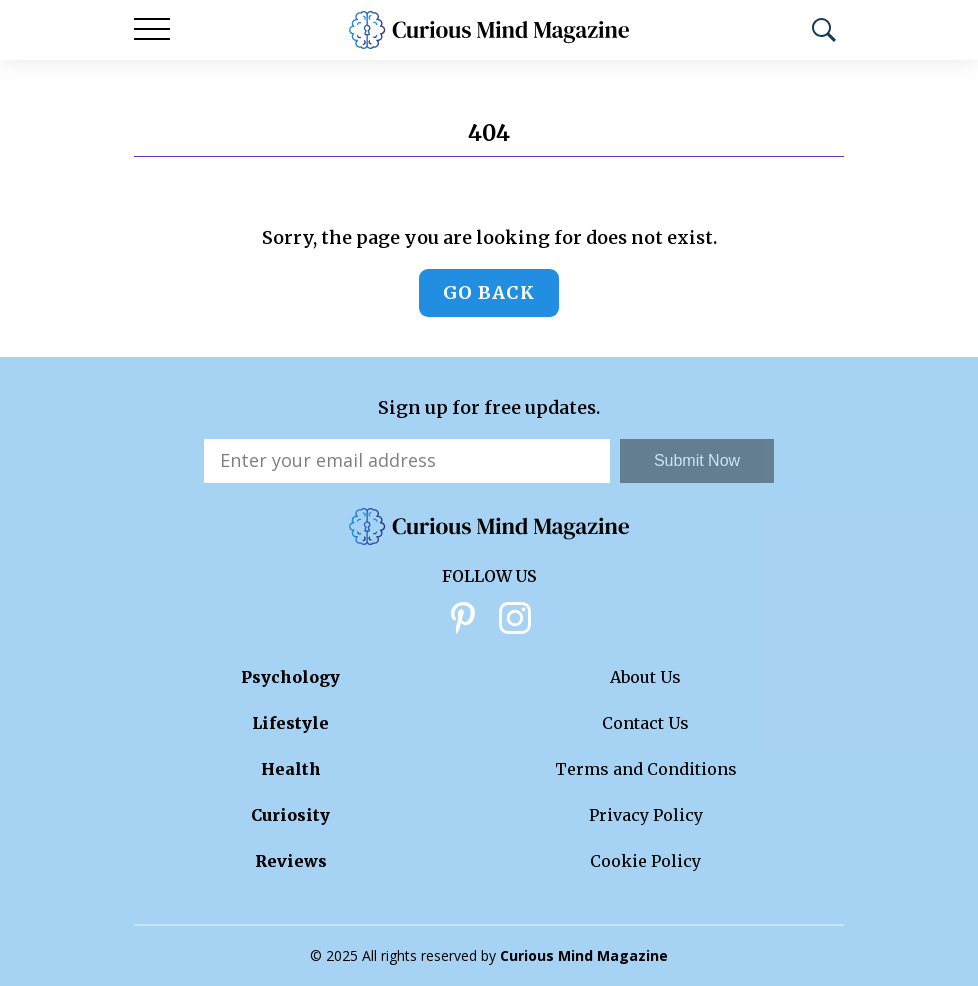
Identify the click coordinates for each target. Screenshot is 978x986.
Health (291, 769)
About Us (645, 677)
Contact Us (645, 723)
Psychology (290, 677)
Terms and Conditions (646, 769)
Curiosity (290, 815)
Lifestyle (290, 723)
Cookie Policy (645, 861)
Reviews (291, 861)
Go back (489, 292)
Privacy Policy (646, 815)
